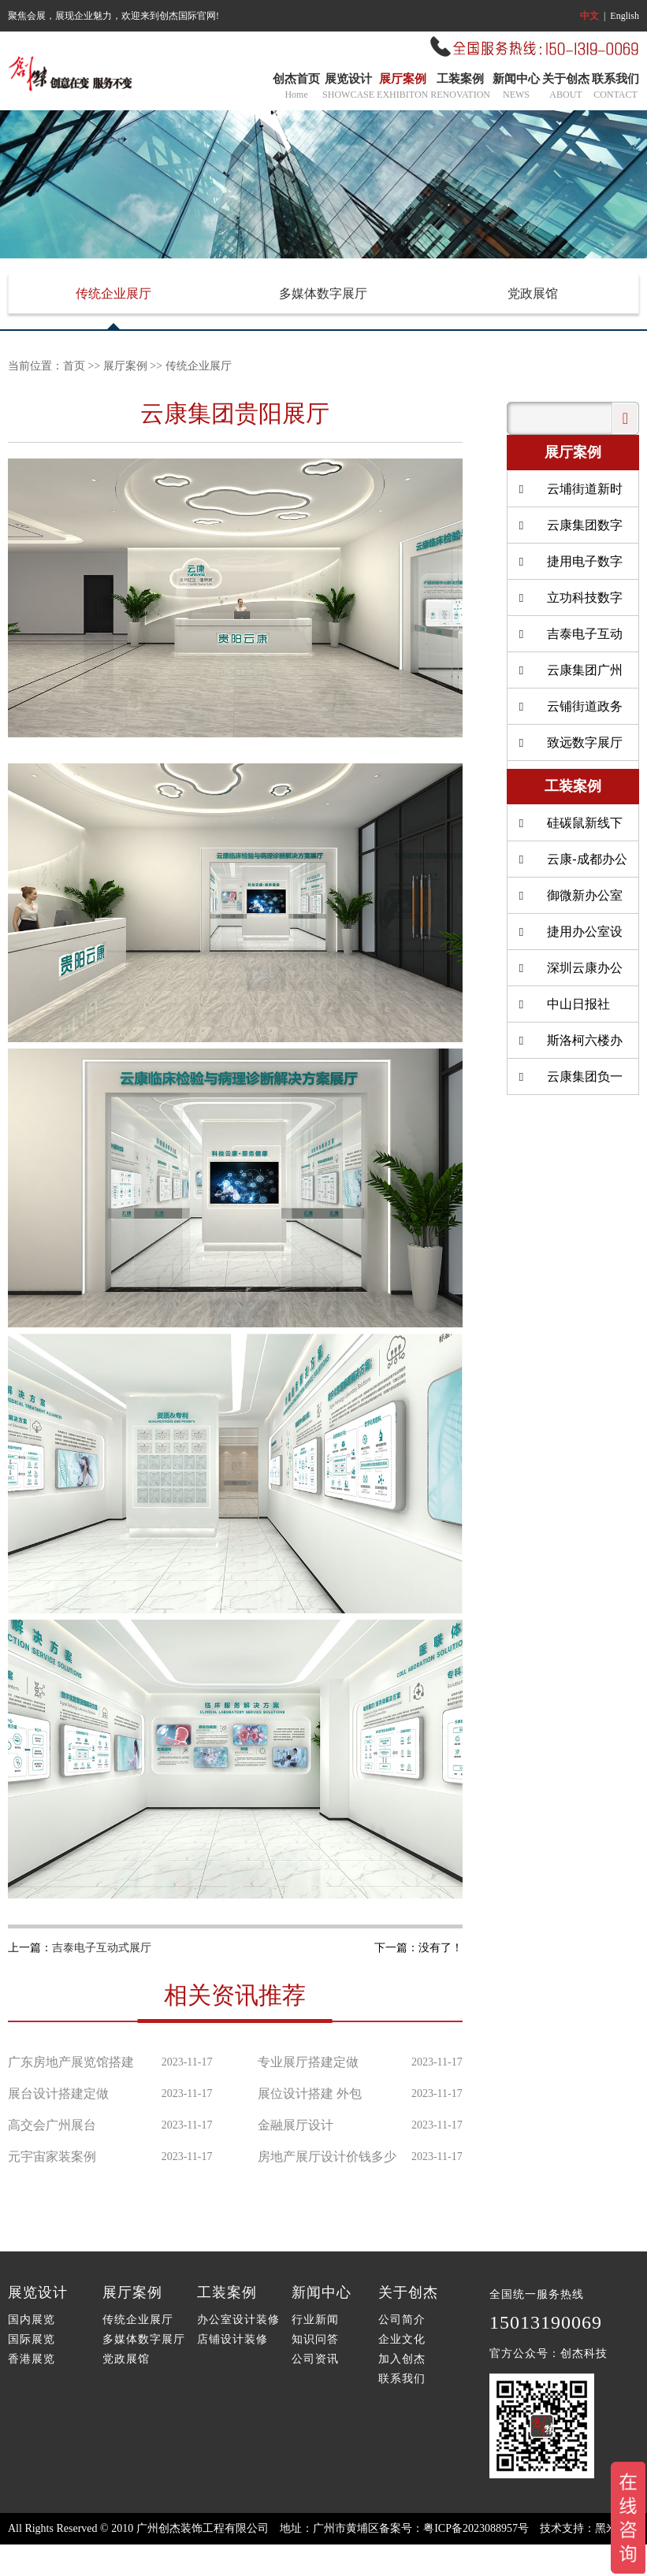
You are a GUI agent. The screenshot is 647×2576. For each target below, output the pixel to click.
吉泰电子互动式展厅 (101, 1948)
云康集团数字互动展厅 (569, 531)
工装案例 (460, 87)
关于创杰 (565, 87)
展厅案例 (402, 87)
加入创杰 (402, 2359)
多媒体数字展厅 (323, 293)
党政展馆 (533, 293)
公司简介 (402, 2319)
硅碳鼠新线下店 (569, 828)
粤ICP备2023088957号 (476, 2528)
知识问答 (315, 2339)
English (624, 15)
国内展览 (31, 2319)
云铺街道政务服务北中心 (569, 712)
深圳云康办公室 (569, 973)
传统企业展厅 (113, 293)
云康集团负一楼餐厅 (569, 1082)
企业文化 (402, 2339)
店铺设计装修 (232, 2339)
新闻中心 (516, 87)
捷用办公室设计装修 (569, 937)
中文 (589, 15)
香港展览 (31, 2359)
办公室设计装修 (238, 2319)
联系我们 (615, 87)
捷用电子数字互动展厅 (569, 567)
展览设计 (348, 87)
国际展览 (31, 2339)
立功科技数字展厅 (569, 603)
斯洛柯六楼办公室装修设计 (569, 1046)
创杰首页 (296, 87)
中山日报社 (562, 1004)
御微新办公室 (569, 895)
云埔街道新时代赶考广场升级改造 (572, 494)
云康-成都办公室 (571, 865)
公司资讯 (315, 2359)
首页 (74, 366)
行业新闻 (315, 2319)
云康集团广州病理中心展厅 (569, 676)
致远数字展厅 (569, 742)
